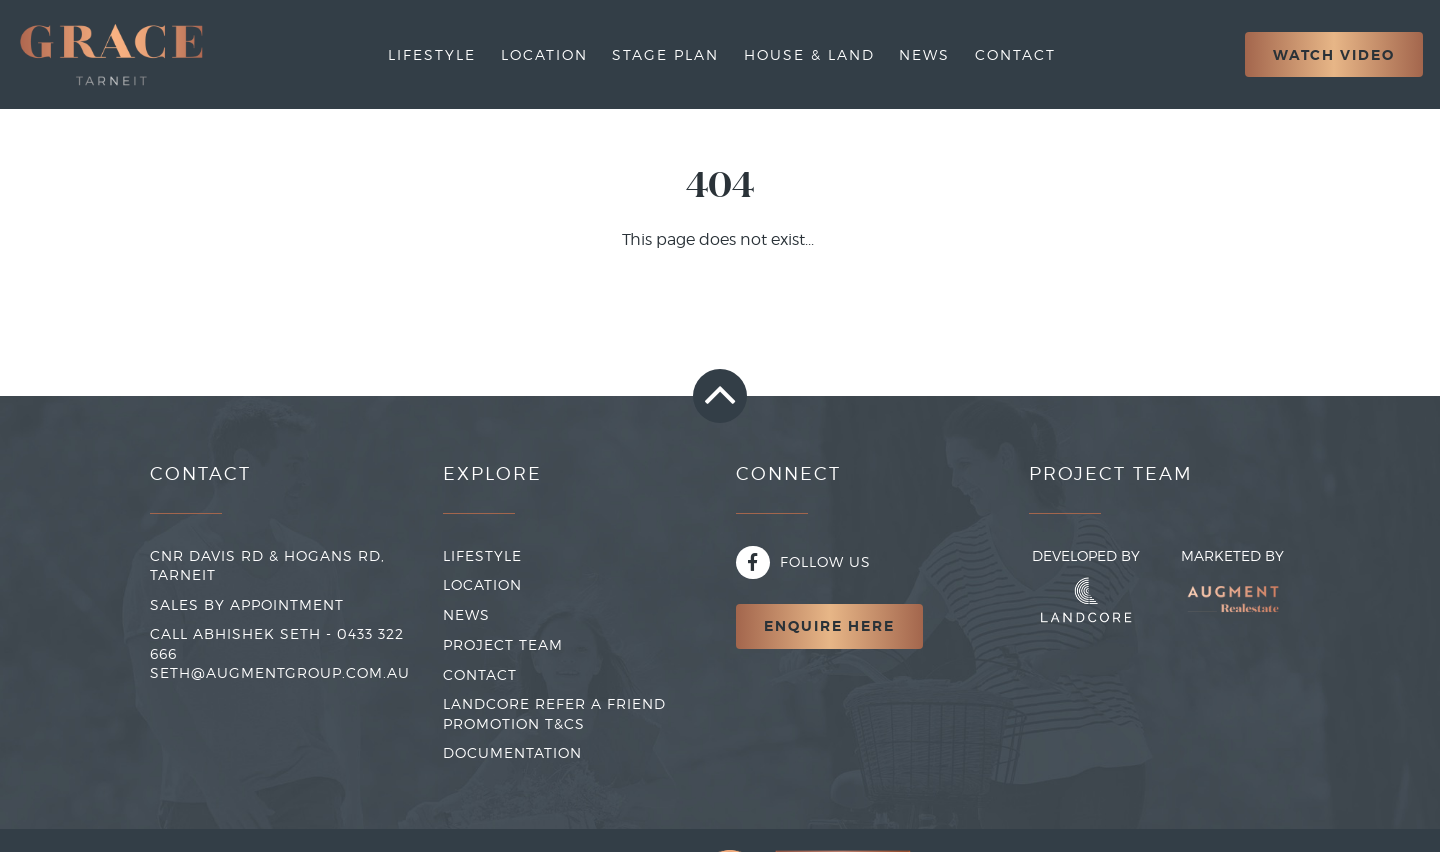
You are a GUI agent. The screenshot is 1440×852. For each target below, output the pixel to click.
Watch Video (1334, 55)
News (924, 54)
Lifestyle (432, 54)
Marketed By (1232, 590)
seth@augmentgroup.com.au (280, 672)
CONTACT (480, 674)
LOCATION (482, 584)
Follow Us (803, 561)
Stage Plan (665, 54)
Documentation (512, 752)
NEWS (466, 614)
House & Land (809, 54)
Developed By (1086, 585)
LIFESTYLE (482, 555)
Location (544, 54)
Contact (1015, 54)
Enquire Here (829, 626)
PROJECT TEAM (503, 644)
